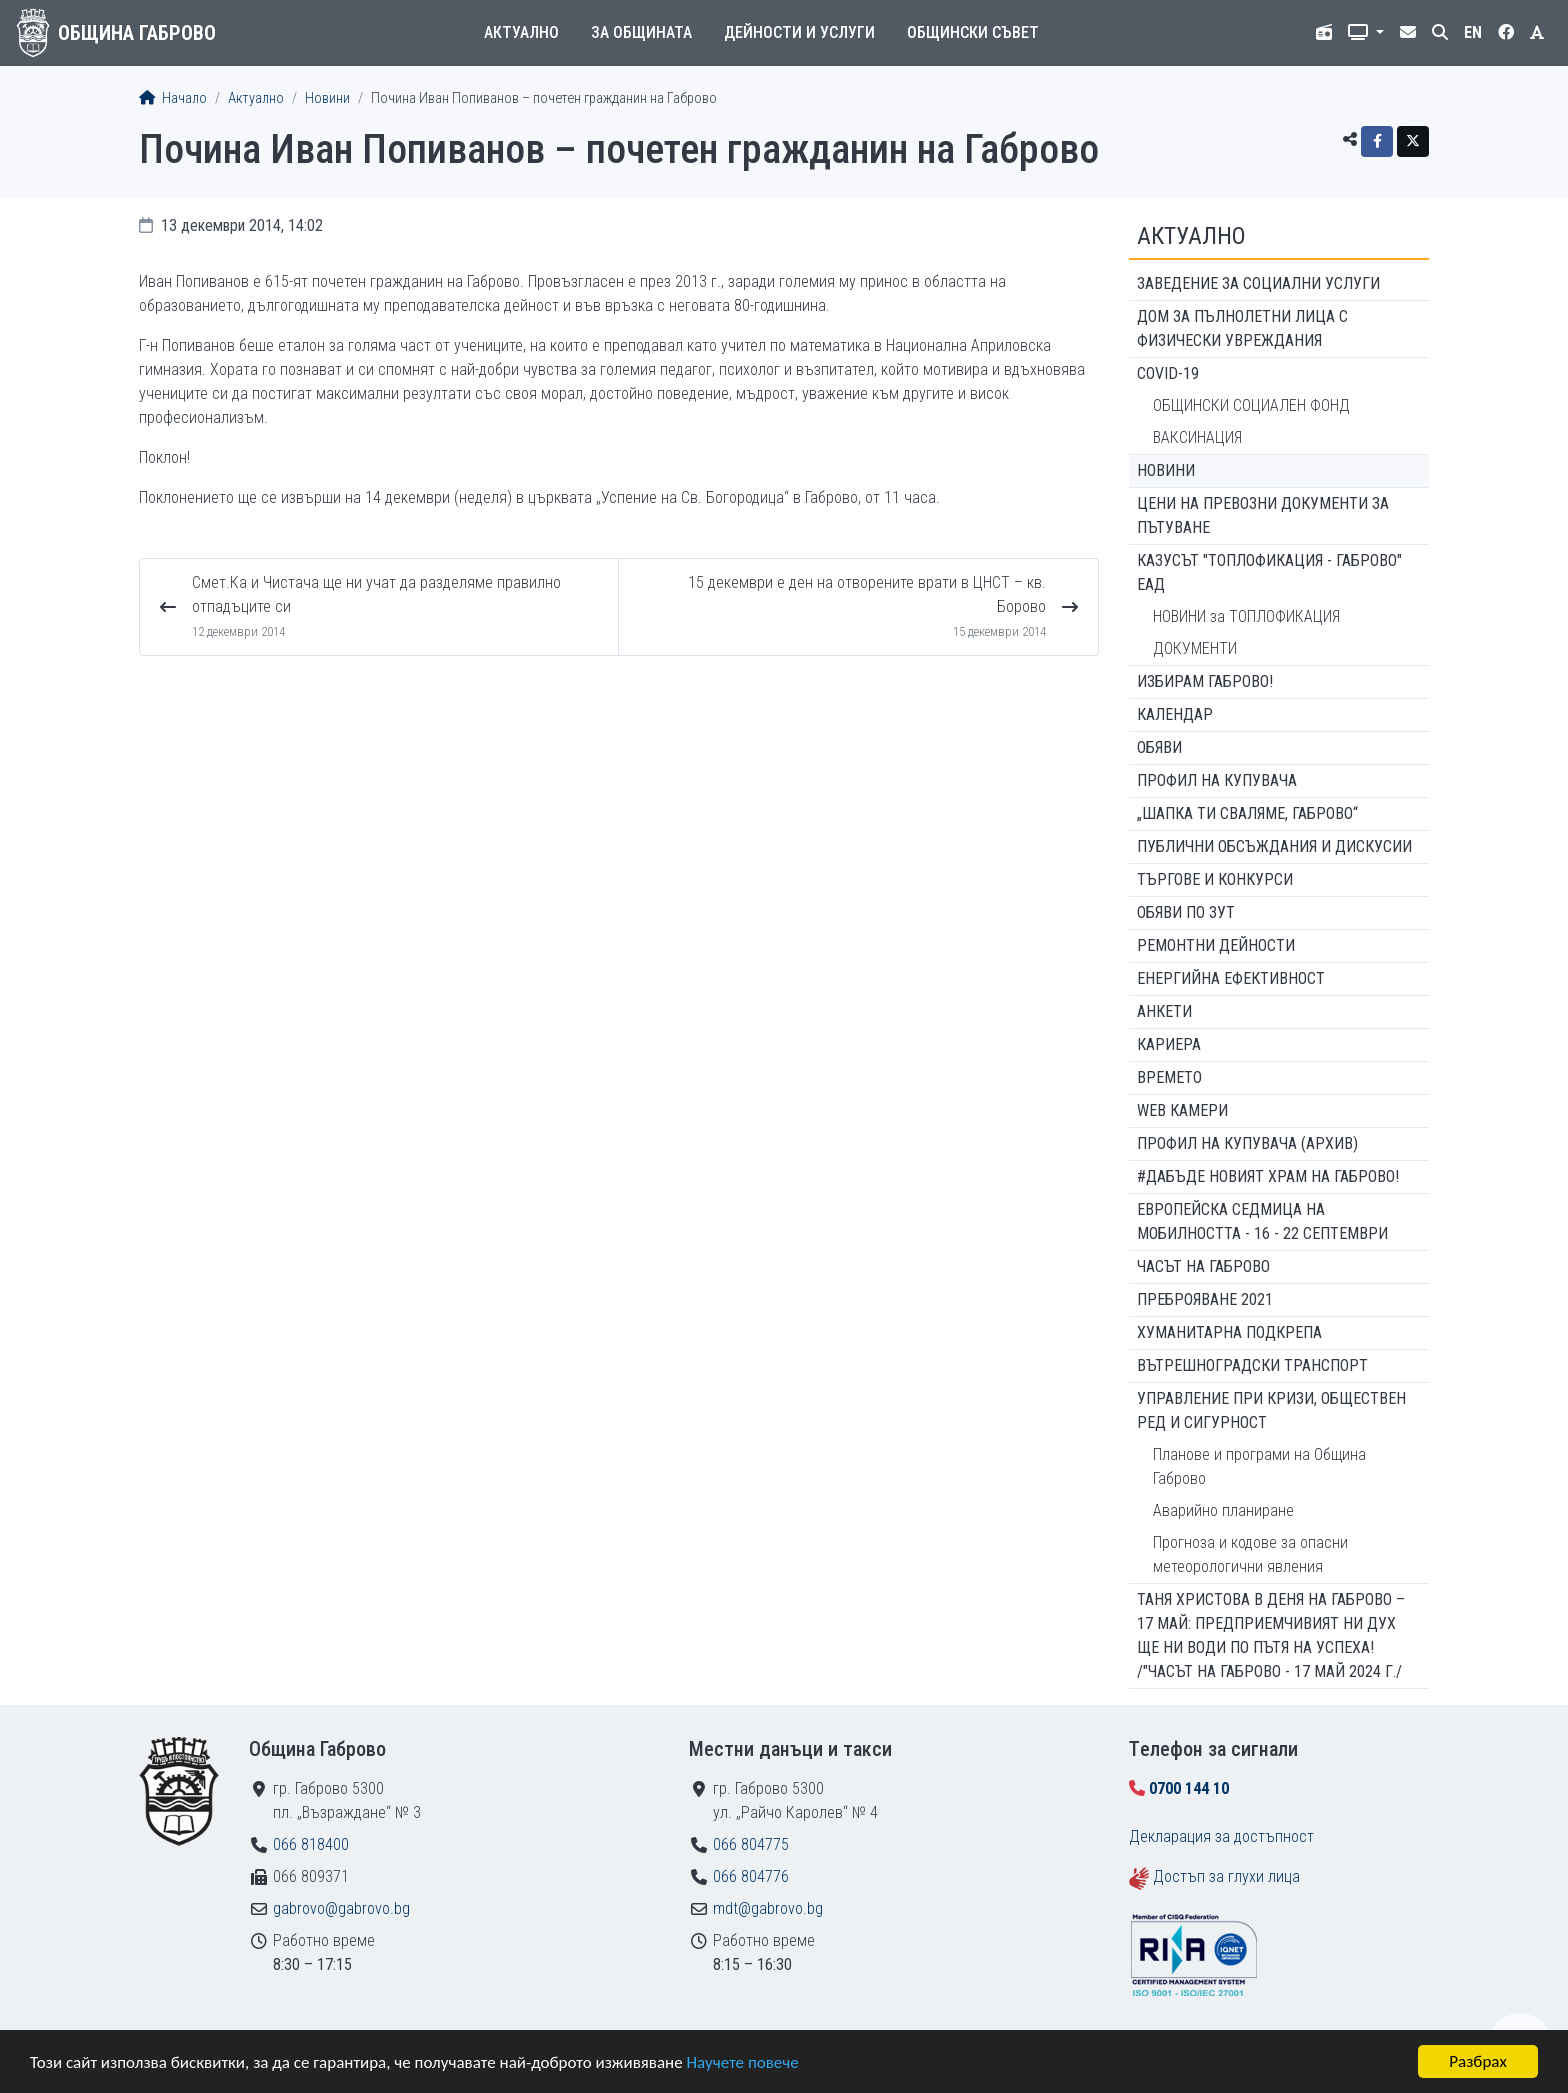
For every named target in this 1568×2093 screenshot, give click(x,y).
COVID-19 (1168, 373)
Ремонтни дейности (1216, 945)
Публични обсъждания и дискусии (1274, 846)
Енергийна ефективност (1231, 978)
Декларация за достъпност (1221, 1836)
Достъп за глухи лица (1226, 1876)
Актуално (521, 32)
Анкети (1164, 1011)
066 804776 (751, 1876)
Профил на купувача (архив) (1247, 1143)
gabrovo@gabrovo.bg (341, 1908)
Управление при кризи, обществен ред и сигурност (1271, 1410)
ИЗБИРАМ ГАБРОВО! (1205, 681)
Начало (173, 98)
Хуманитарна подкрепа (1229, 1332)
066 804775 (751, 1844)
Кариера (1169, 1044)
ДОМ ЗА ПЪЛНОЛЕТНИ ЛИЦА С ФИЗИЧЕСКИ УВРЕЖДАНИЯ (1242, 328)
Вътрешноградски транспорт (1252, 1365)
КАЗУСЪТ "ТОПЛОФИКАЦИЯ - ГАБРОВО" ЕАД (1269, 572)
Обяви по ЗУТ (1186, 912)
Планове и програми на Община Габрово (1259, 1466)
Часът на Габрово (1203, 1266)
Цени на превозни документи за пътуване (1263, 515)
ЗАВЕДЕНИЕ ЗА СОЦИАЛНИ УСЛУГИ (1258, 283)
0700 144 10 (1189, 1788)
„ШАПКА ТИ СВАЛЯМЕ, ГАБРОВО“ (1247, 813)
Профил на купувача (1217, 780)
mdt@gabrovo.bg (768, 1908)
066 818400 (311, 1844)
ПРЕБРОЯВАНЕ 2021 (1205, 1299)
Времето (1169, 1077)
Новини (327, 98)
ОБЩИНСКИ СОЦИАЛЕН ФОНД (1251, 405)
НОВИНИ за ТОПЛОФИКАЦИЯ (1246, 616)
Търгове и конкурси (1215, 879)
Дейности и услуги (799, 32)
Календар (1175, 714)
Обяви (1159, 747)
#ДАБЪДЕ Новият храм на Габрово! (1268, 1176)
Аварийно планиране (1223, 1510)
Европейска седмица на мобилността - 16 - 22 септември (1262, 1221)
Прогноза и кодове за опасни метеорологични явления (1250, 1554)
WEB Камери (1182, 1110)
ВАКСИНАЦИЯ (1197, 437)
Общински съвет (973, 32)
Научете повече (742, 2062)
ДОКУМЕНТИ (1195, 648)
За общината (641, 32)
